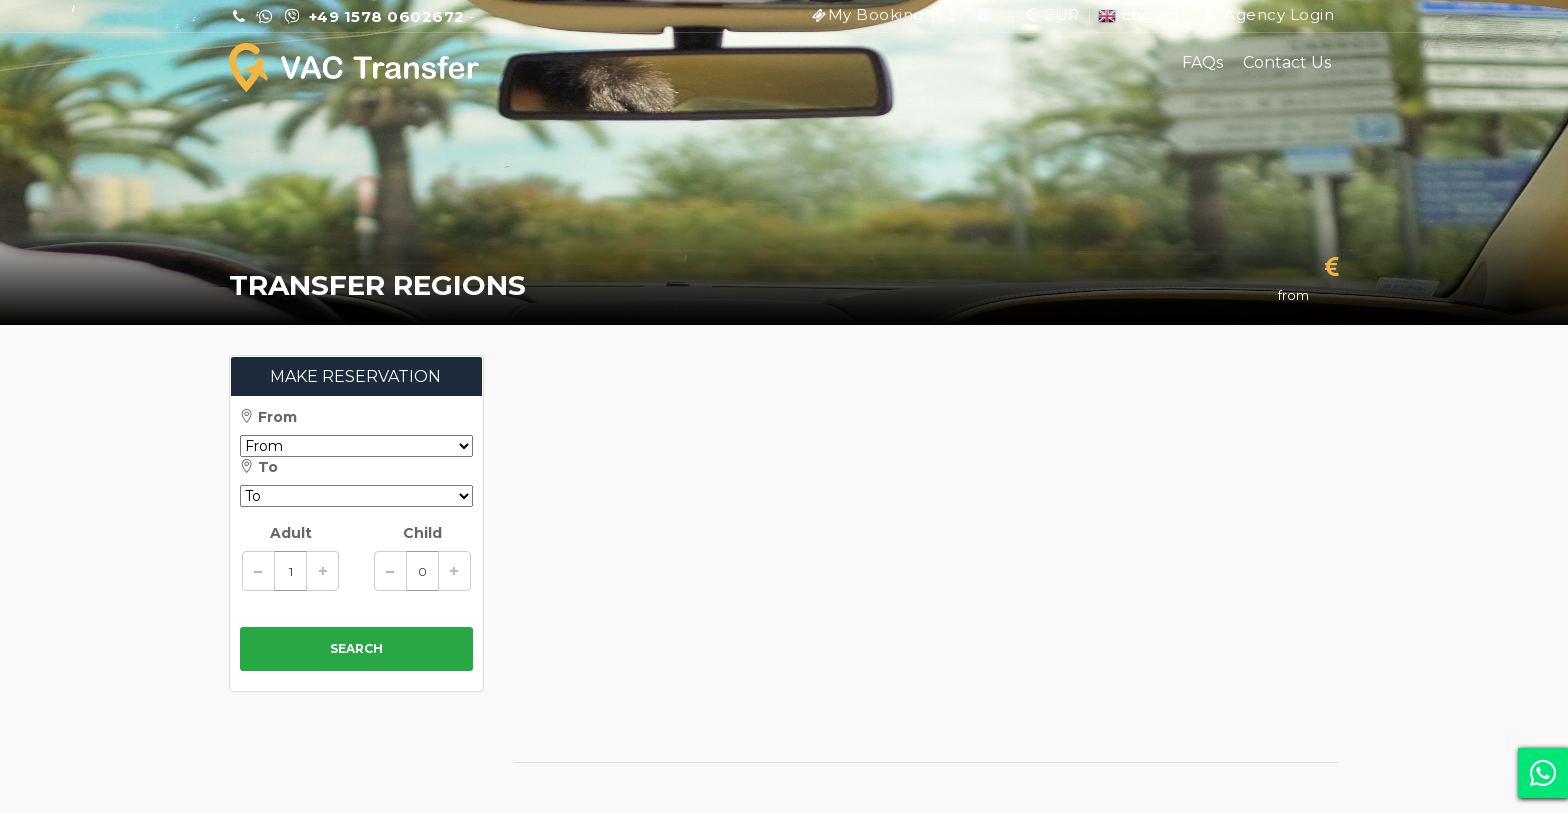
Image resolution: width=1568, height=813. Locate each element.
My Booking (876, 14)
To (259, 467)
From (268, 417)
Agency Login (1267, 14)
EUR (1050, 14)
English (1138, 14)
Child (422, 533)
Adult (291, 533)
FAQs (1202, 62)
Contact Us (1287, 62)
